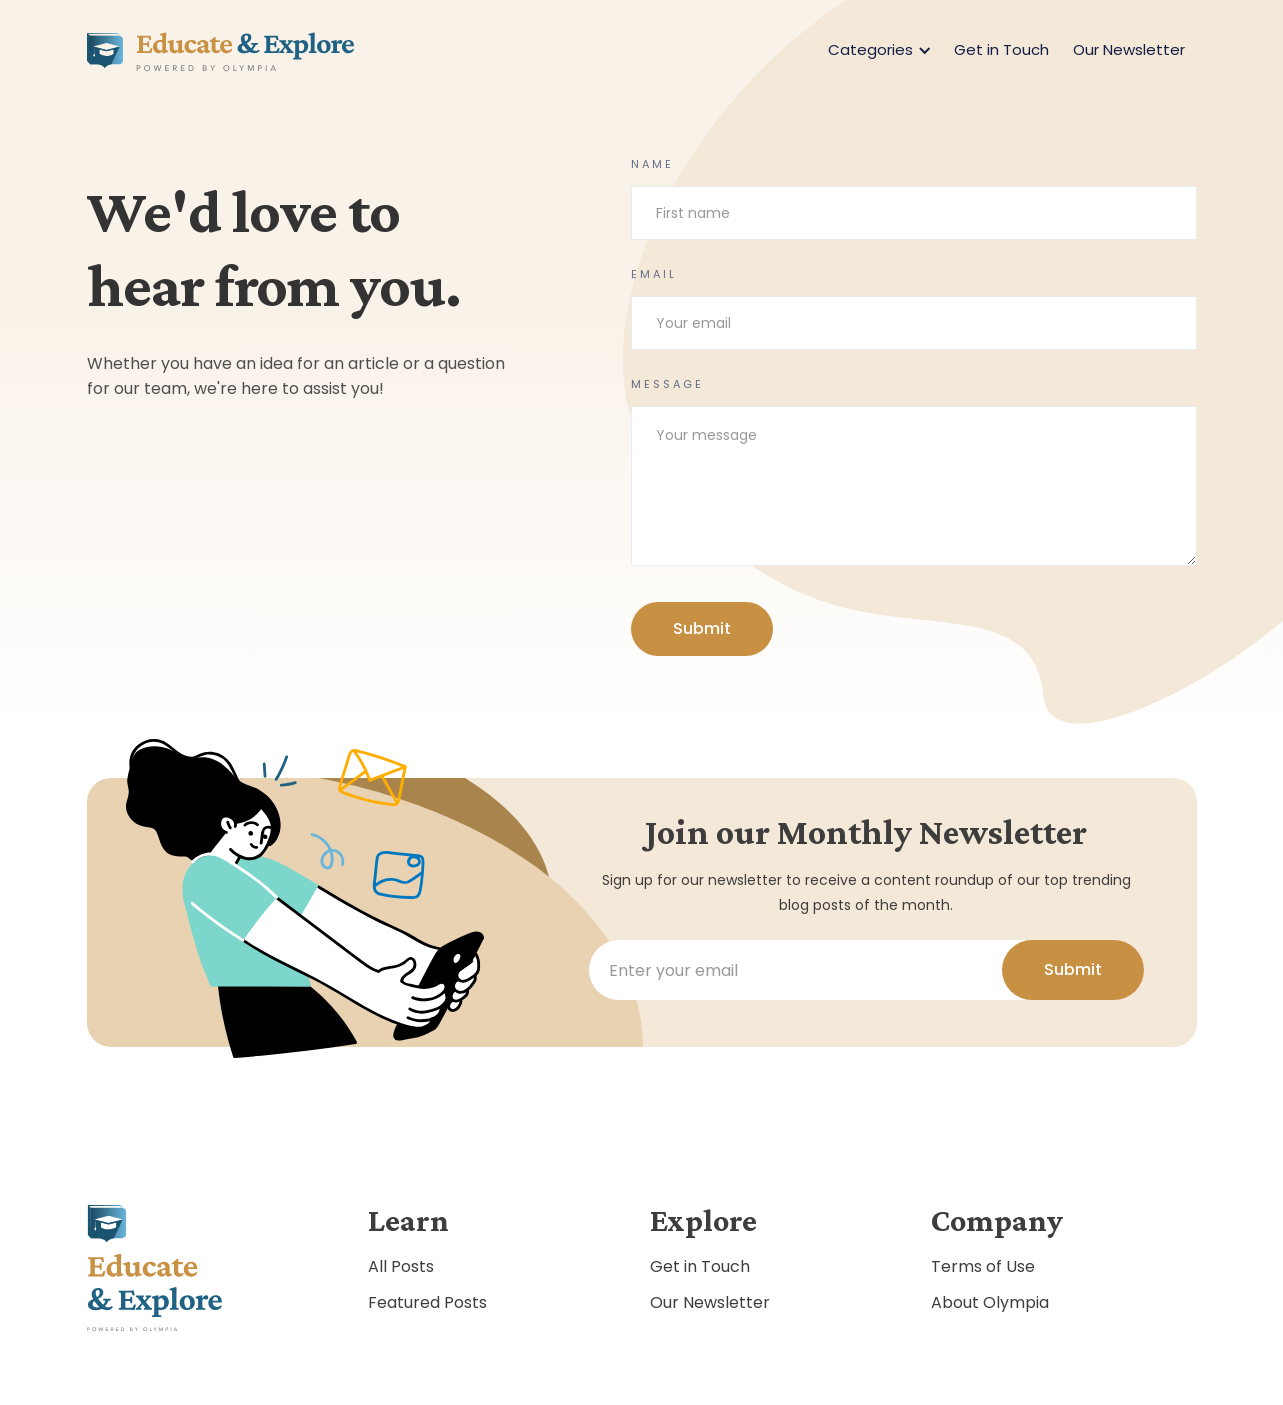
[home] (221, 50)
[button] (876, 50)
